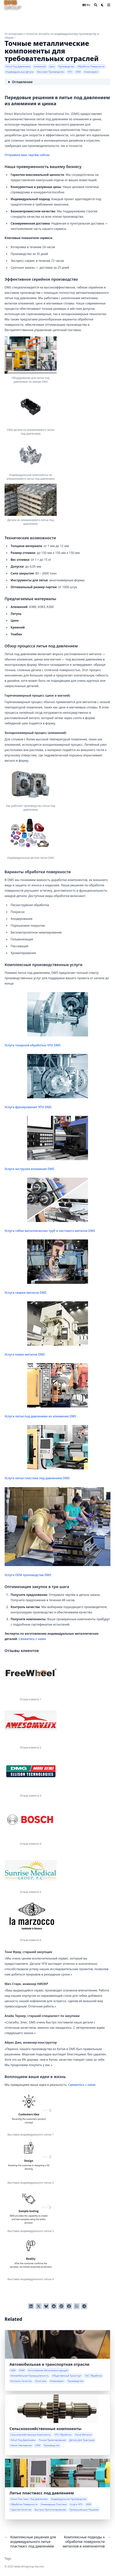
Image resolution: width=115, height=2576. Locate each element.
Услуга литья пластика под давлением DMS (46, 1452)
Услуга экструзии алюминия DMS (46, 1143)
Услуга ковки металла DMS (46, 1329)
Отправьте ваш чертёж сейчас (27, 155)
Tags (8, 2558)
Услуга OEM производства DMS (57, 1532)
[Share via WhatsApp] (77, 2306)
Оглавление (22, 82)
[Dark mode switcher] (102, 4)
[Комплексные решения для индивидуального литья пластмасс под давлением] (57, 2489)
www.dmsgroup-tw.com (29, 2566)
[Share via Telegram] (84, 2306)
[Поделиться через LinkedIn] (31, 2306)
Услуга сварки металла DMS (46, 1267)
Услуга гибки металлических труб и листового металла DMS (50, 1205)
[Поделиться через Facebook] (69, 2306)
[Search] (95, 4)
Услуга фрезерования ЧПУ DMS (46, 1081)
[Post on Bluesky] (46, 2306)
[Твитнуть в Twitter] (39, 2306)
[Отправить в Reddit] (54, 2306)
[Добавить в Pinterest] (61, 2306)
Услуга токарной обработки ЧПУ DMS (46, 1019)
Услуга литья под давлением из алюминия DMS (46, 1390)
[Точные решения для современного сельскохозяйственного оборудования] (57, 2424)
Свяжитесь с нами (32, 1639)
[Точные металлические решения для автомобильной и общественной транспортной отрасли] (57, 2360)
